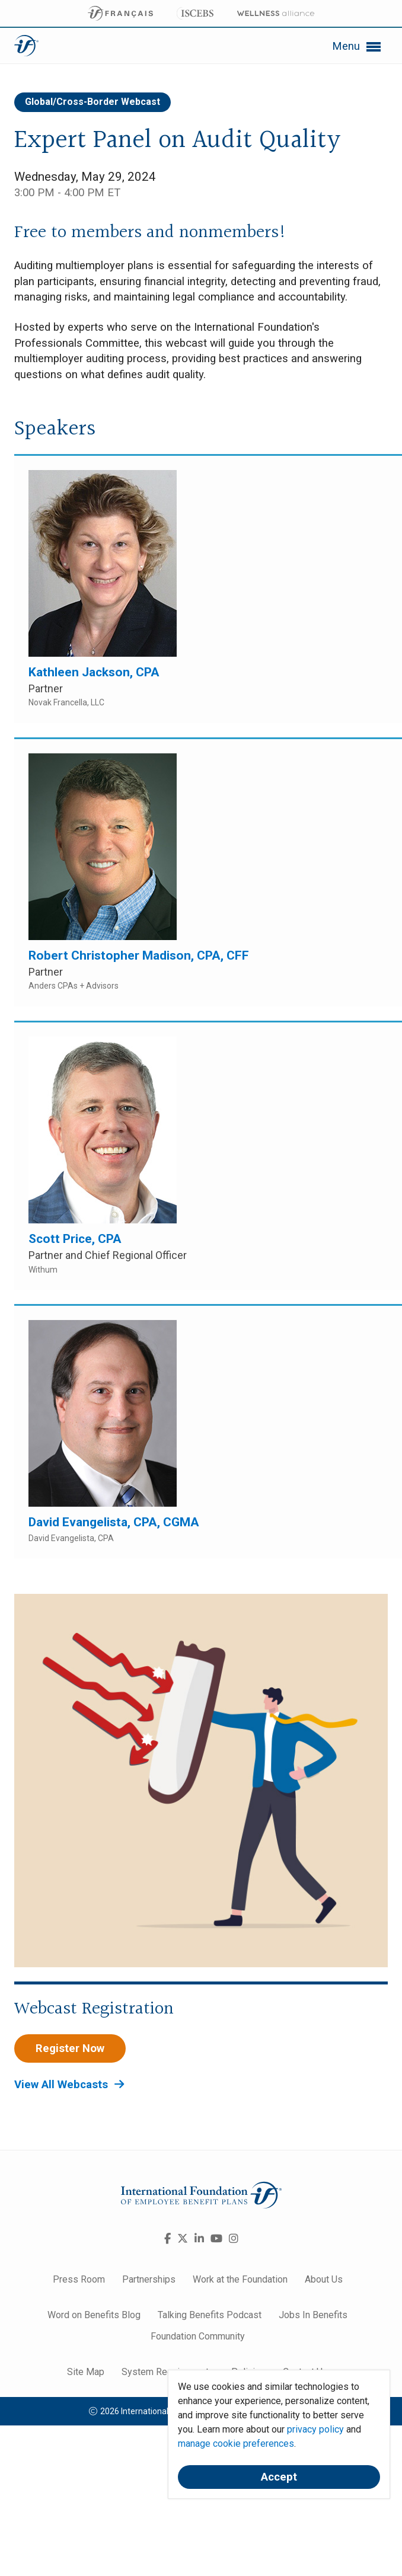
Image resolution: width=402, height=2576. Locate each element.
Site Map (85, 2371)
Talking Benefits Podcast (209, 2315)
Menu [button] (356, 47)
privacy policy (315, 2429)
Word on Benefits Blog (94, 2315)
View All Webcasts (69, 2084)
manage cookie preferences (236, 2443)
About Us (324, 2279)
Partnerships (149, 2279)
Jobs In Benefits (313, 2315)
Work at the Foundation (240, 2279)
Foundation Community (198, 2336)
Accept (279, 2477)
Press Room (79, 2279)
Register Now (70, 2048)
